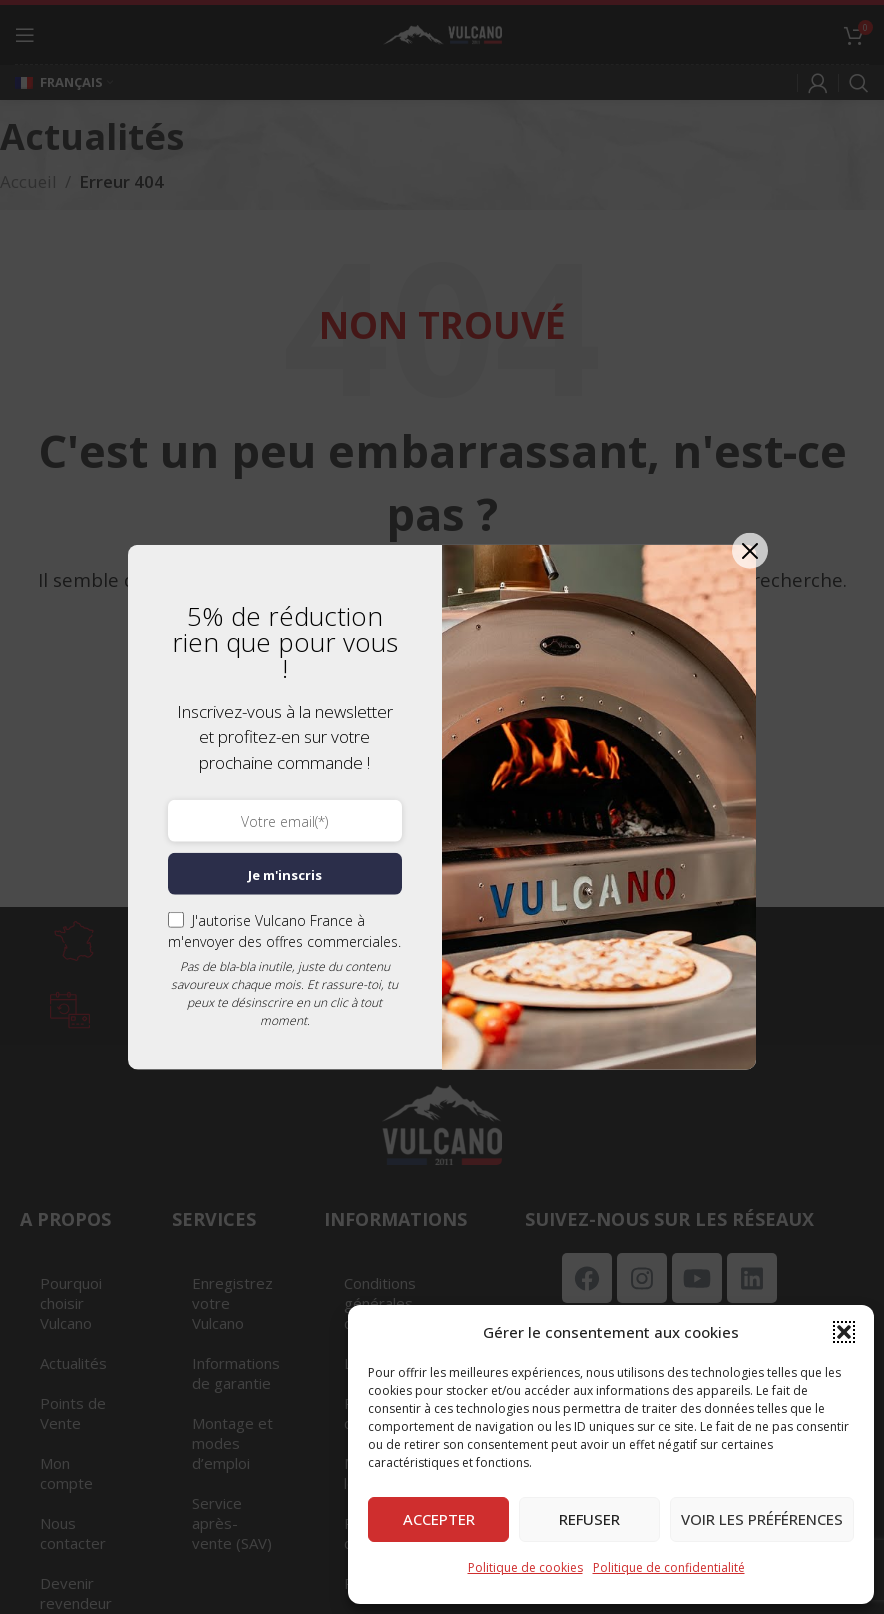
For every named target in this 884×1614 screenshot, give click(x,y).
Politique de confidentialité (669, 1567)
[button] (844, 1332)
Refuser (589, 1519)
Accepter (439, 1519)
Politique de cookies (525, 1567)
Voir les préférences (762, 1519)
